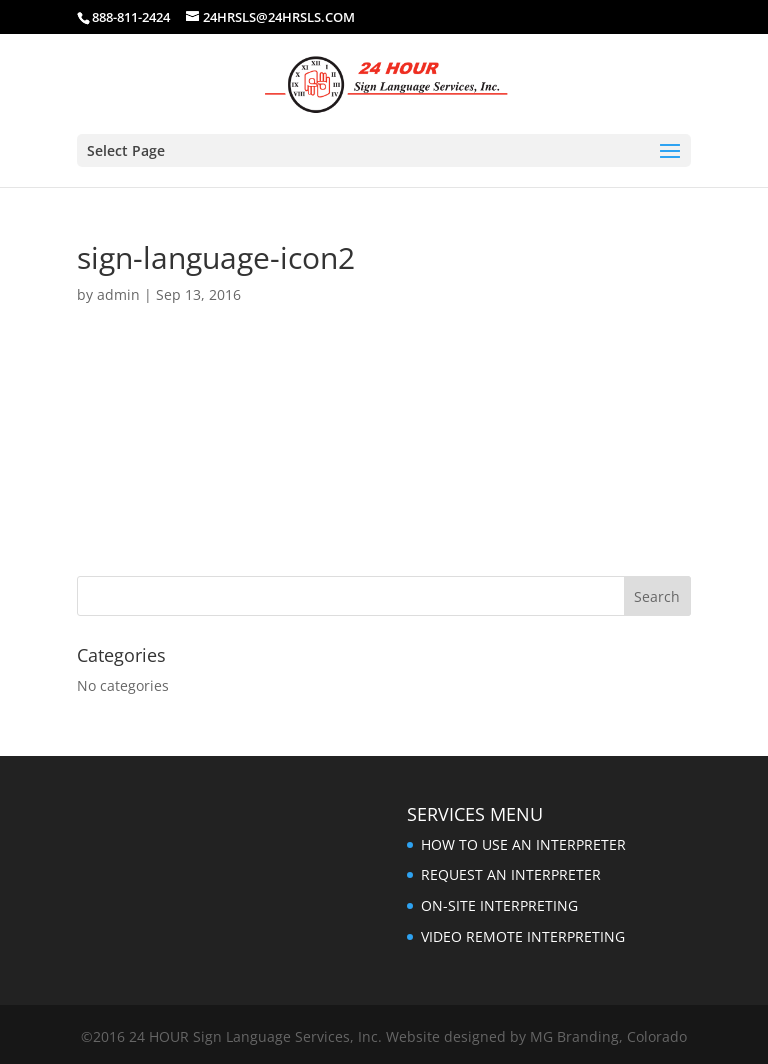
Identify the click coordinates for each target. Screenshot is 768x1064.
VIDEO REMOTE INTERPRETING (523, 936)
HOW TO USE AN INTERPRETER (523, 844)
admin (118, 294)
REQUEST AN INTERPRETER (511, 874)
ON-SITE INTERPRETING (499, 905)
